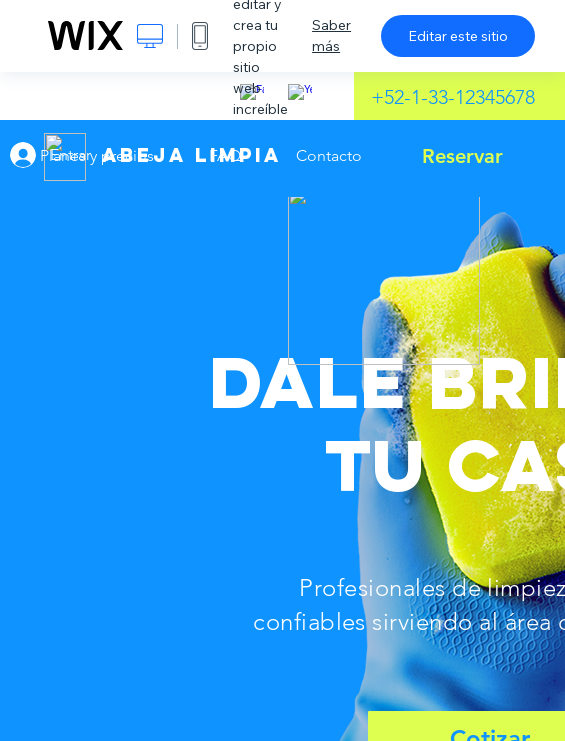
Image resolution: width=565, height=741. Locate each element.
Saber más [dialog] (331, 35)
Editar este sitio (458, 36)
